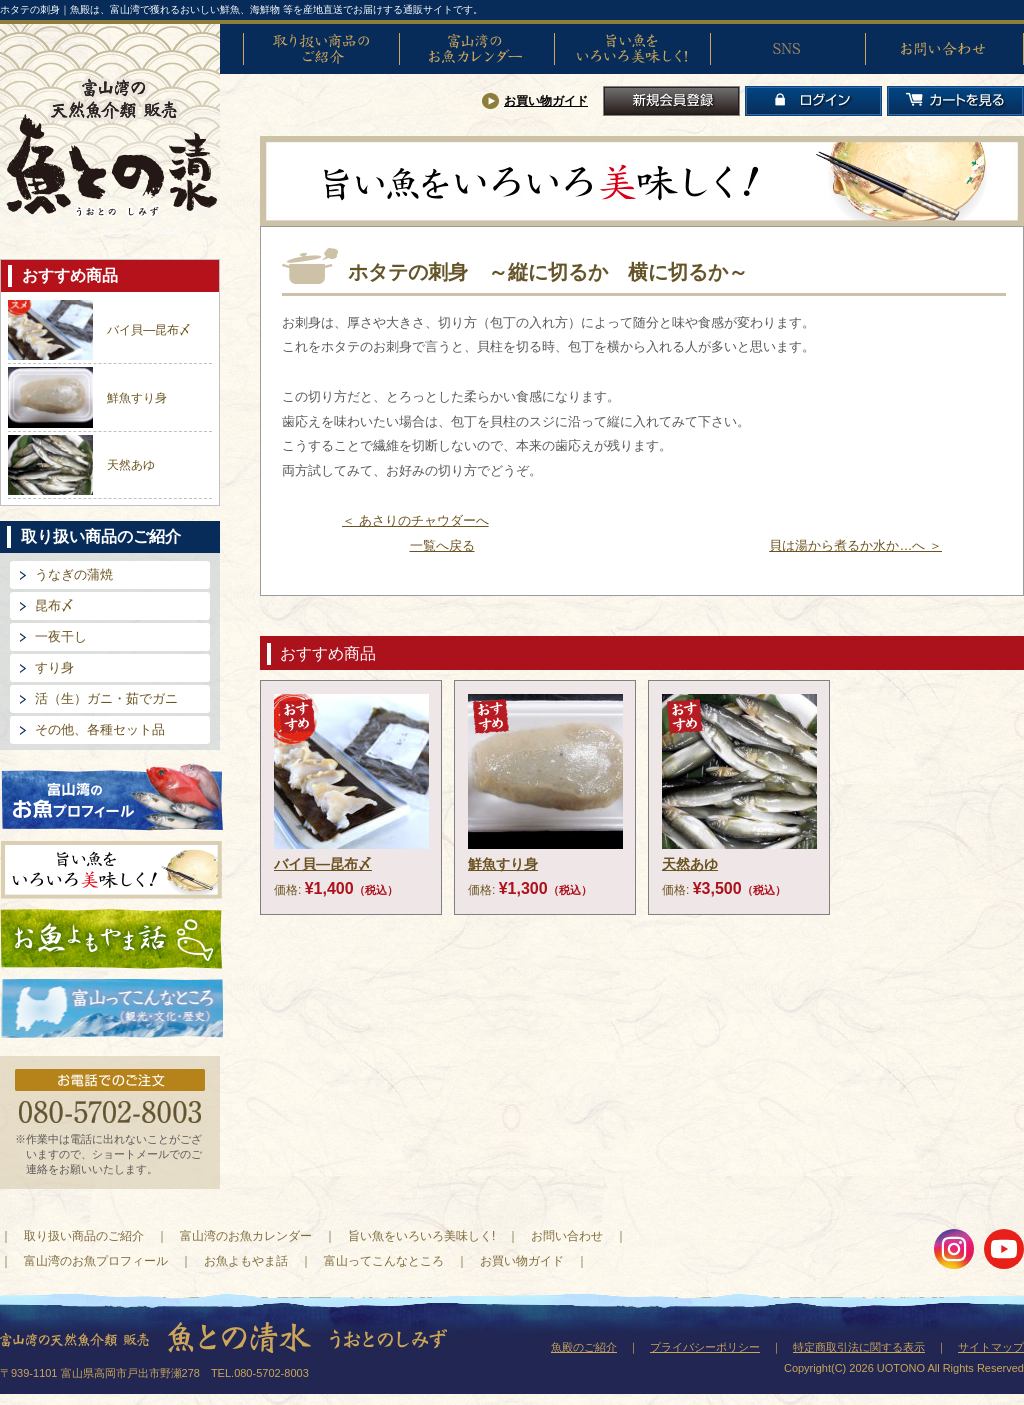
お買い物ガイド (546, 101)
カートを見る (955, 101)
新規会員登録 (671, 101)
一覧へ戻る (442, 545)
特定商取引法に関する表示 (859, 1347)
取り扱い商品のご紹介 (321, 49)
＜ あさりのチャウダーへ (415, 520)
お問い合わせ (943, 49)
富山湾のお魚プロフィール (112, 795)
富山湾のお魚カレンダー (477, 49)
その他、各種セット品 (100, 729)
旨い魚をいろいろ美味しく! (632, 49)
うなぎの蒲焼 (74, 574)
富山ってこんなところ (384, 1261)
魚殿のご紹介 (584, 1347)
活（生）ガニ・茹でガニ (106, 698)
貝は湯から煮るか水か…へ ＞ (855, 545)
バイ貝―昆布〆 (149, 330)
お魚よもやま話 (111, 939)
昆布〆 (54, 605)
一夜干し (61, 636)
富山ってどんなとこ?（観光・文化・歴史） (112, 1009)
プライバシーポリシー (705, 1347)
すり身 (54, 667)
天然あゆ (131, 465)
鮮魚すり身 (137, 398)
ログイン (813, 101)
